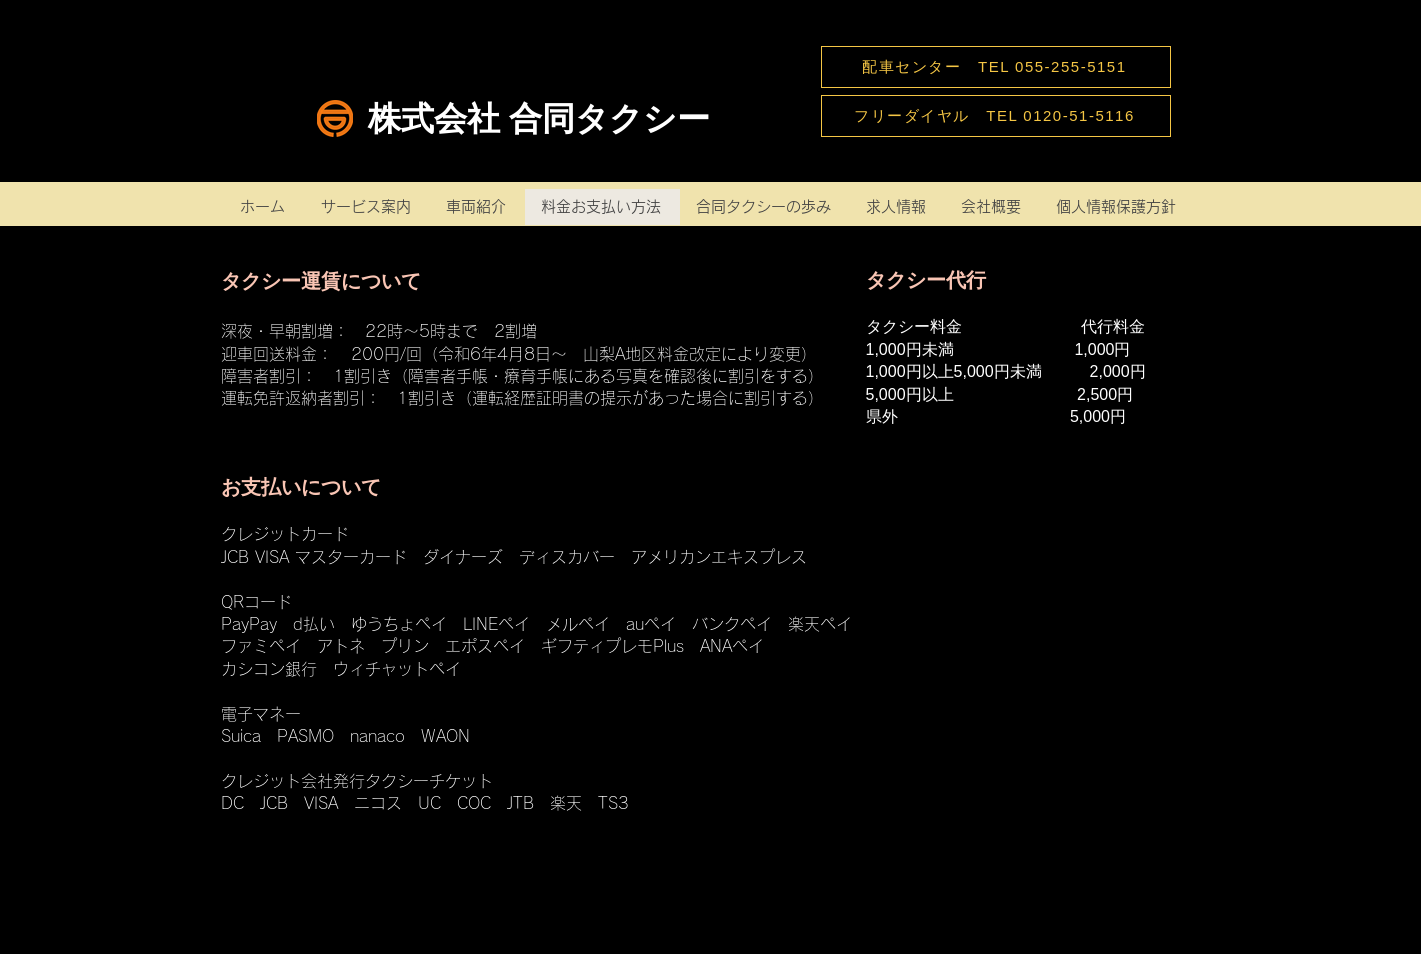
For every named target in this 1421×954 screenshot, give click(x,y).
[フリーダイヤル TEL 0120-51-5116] (996, 116)
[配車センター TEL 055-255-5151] (996, 67)
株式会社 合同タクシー (539, 118)
